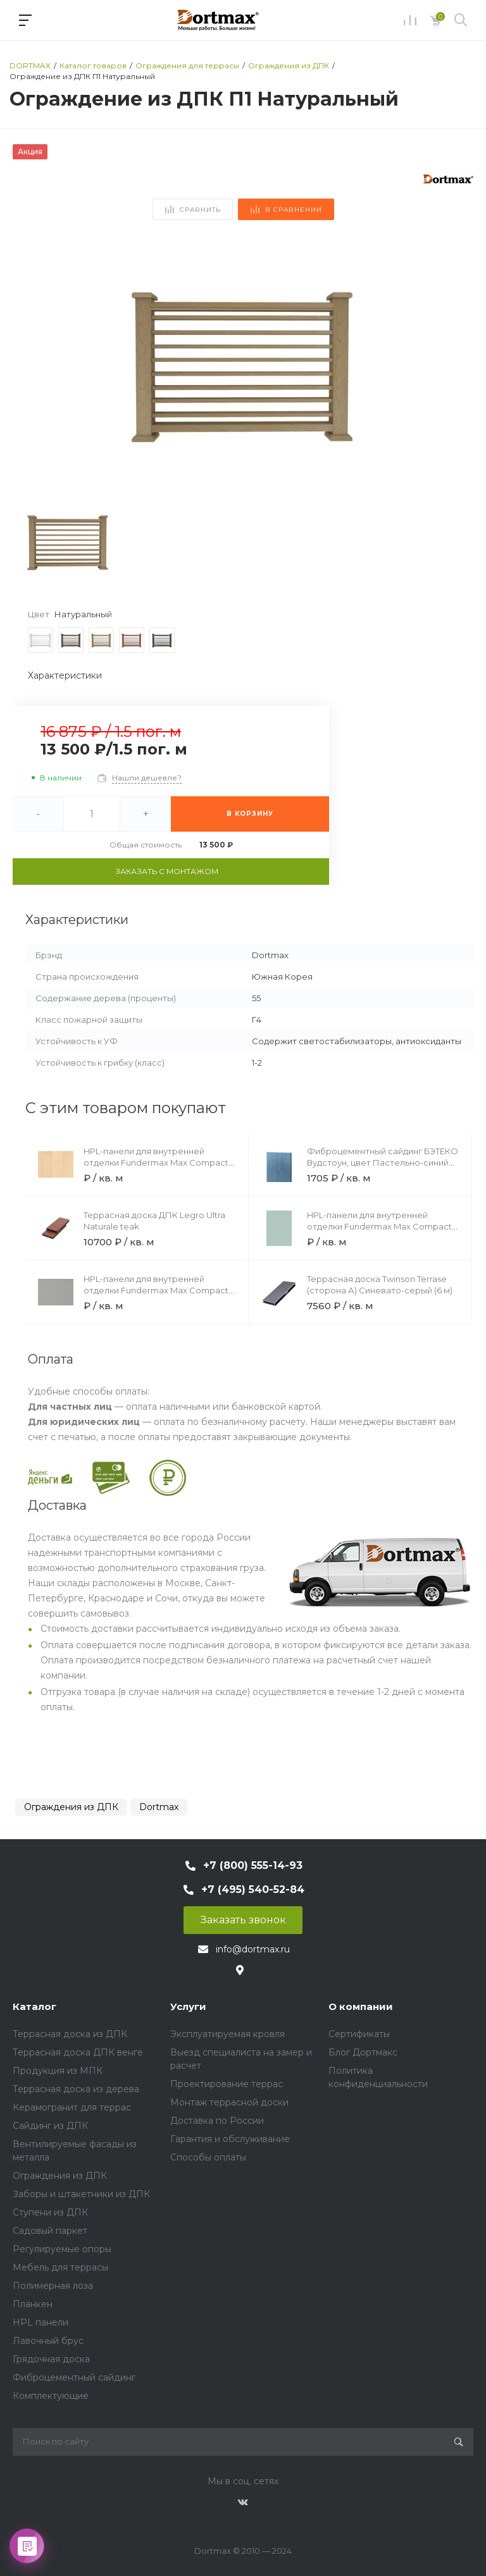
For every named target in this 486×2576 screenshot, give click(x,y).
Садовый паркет (50, 2230)
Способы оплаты (208, 2157)
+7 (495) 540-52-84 (252, 1889)
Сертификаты (359, 2034)
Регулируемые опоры (62, 2249)
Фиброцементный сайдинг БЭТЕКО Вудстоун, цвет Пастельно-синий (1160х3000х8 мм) (382, 1162)
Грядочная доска (51, 2359)
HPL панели (40, 2322)
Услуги (188, 2006)
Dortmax (158, 1807)
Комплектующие (51, 2395)
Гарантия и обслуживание (230, 2139)
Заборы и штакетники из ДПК (81, 2194)
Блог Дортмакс (362, 2052)
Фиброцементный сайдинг (74, 2377)
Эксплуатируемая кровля (227, 2034)
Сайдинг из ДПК (50, 2125)
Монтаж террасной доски (229, 2102)
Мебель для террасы (60, 2267)
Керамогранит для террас (72, 2107)
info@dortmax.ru (253, 1949)
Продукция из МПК (58, 2070)
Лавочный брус (48, 2340)
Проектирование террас (226, 2084)
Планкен (33, 2304)
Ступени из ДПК (50, 2212)
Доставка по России (217, 2120)
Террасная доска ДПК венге (78, 2052)
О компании (360, 2006)
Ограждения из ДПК (71, 1807)
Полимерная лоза (53, 2285)
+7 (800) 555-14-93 (252, 1865)
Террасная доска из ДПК (70, 2034)
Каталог (34, 2006)
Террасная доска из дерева (76, 2089)
